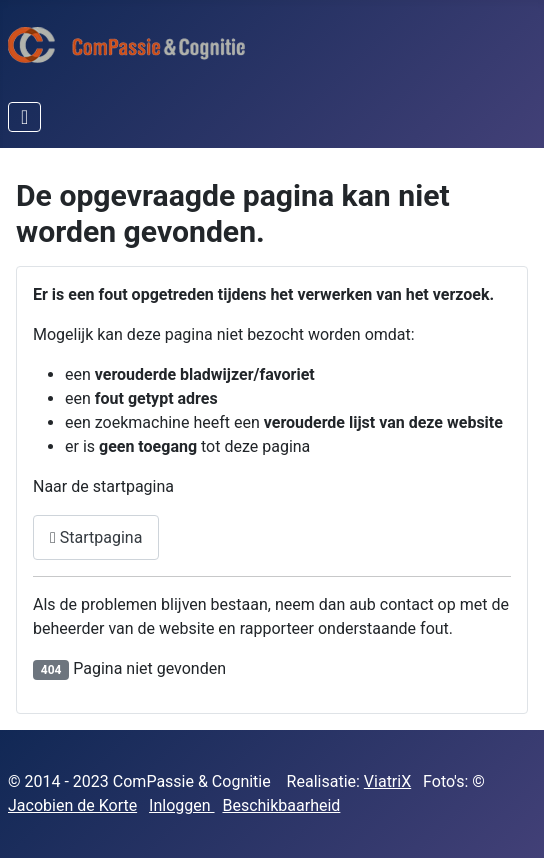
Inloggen (181, 805)
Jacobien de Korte (72, 805)
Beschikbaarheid (281, 805)
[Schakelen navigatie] (24, 117)
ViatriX (387, 781)
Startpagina (96, 537)
